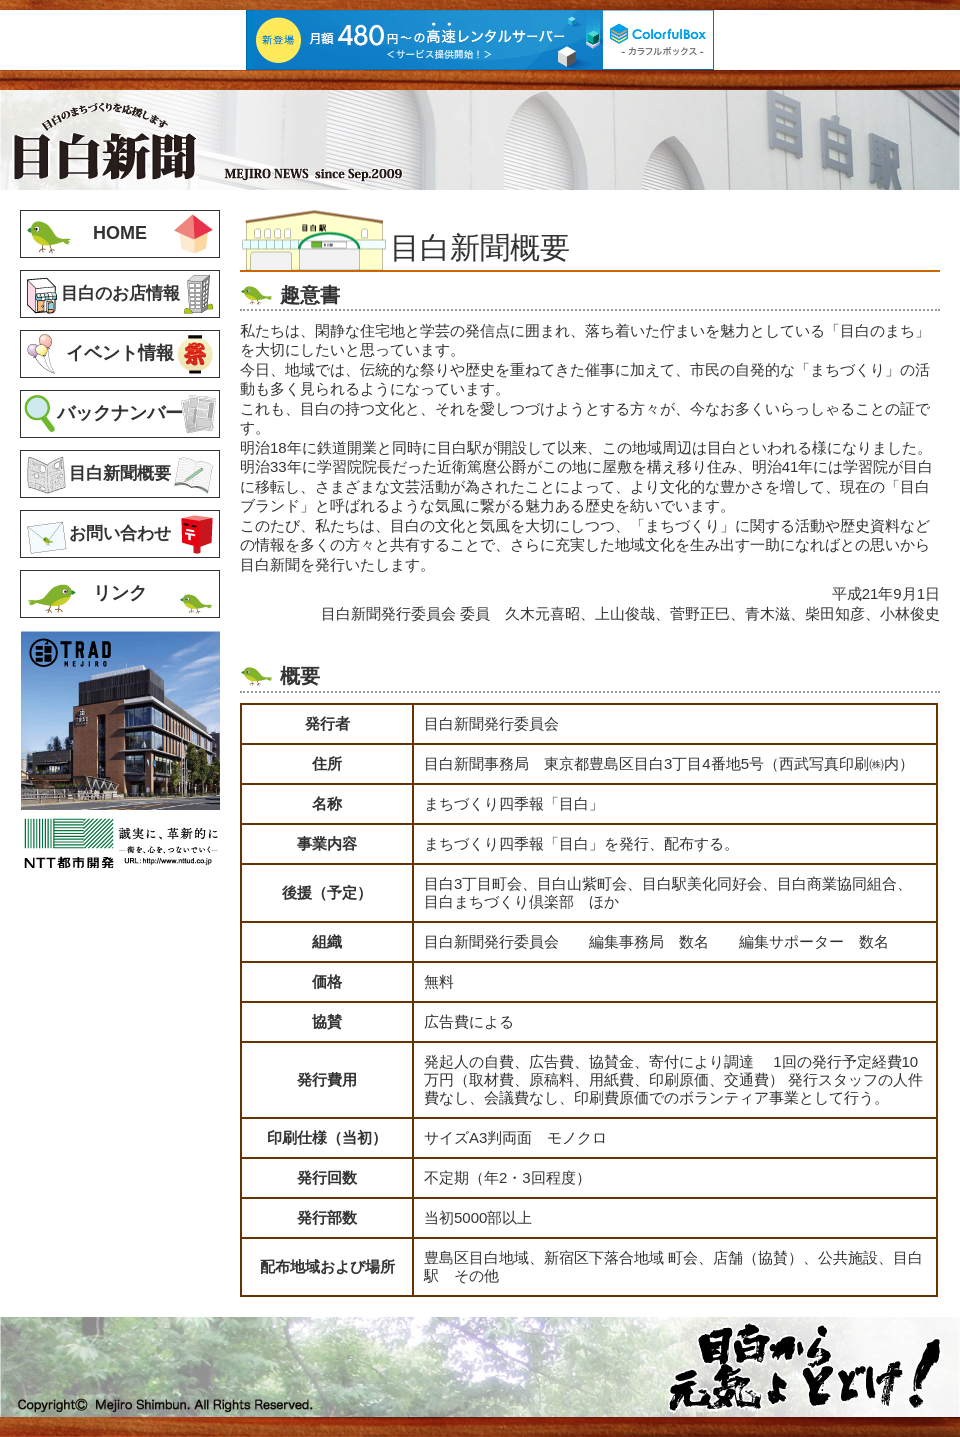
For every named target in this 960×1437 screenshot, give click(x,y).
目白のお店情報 (120, 293)
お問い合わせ (120, 533)
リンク (120, 593)
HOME (120, 233)
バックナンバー (120, 413)
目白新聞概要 (120, 473)
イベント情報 (120, 353)
